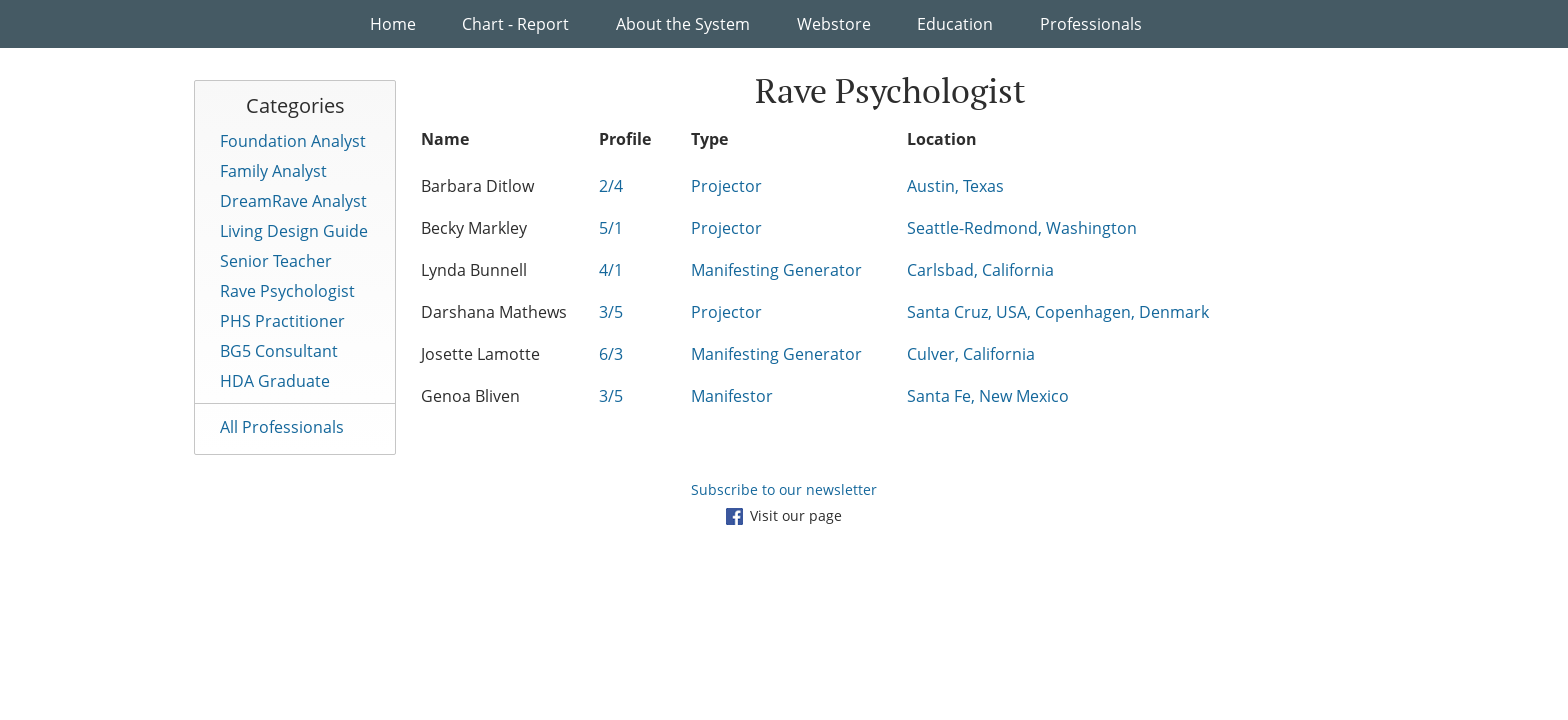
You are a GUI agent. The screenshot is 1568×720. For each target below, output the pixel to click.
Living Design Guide (294, 231)
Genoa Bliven (470, 396)
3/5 (611, 312)
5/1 (611, 228)
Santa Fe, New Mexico (988, 396)
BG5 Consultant (279, 351)
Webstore (834, 24)
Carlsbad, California (980, 270)
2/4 (611, 186)
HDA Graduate (275, 381)
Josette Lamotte (480, 354)
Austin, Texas (955, 186)
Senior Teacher (276, 261)
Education (955, 24)
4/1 (611, 270)
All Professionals (282, 427)
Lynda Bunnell (474, 270)
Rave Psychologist (287, 291)
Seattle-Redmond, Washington (1022, 228)
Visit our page (784, 515)
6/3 (611, 354)
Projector (726, 186)
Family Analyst (273, 171)
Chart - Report (515, 24)
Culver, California (971, 354)
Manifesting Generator (776, 270)
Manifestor (732, 396)
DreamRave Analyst (293, 201)
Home (393, 24)
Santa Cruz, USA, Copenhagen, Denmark (1058, 312)
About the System (683, 24)
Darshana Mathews (494, 312)
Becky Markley (474, 228)
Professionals (1091, 24)
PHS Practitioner (282, 321)
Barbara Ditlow (477, 186)
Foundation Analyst (293, 141)
